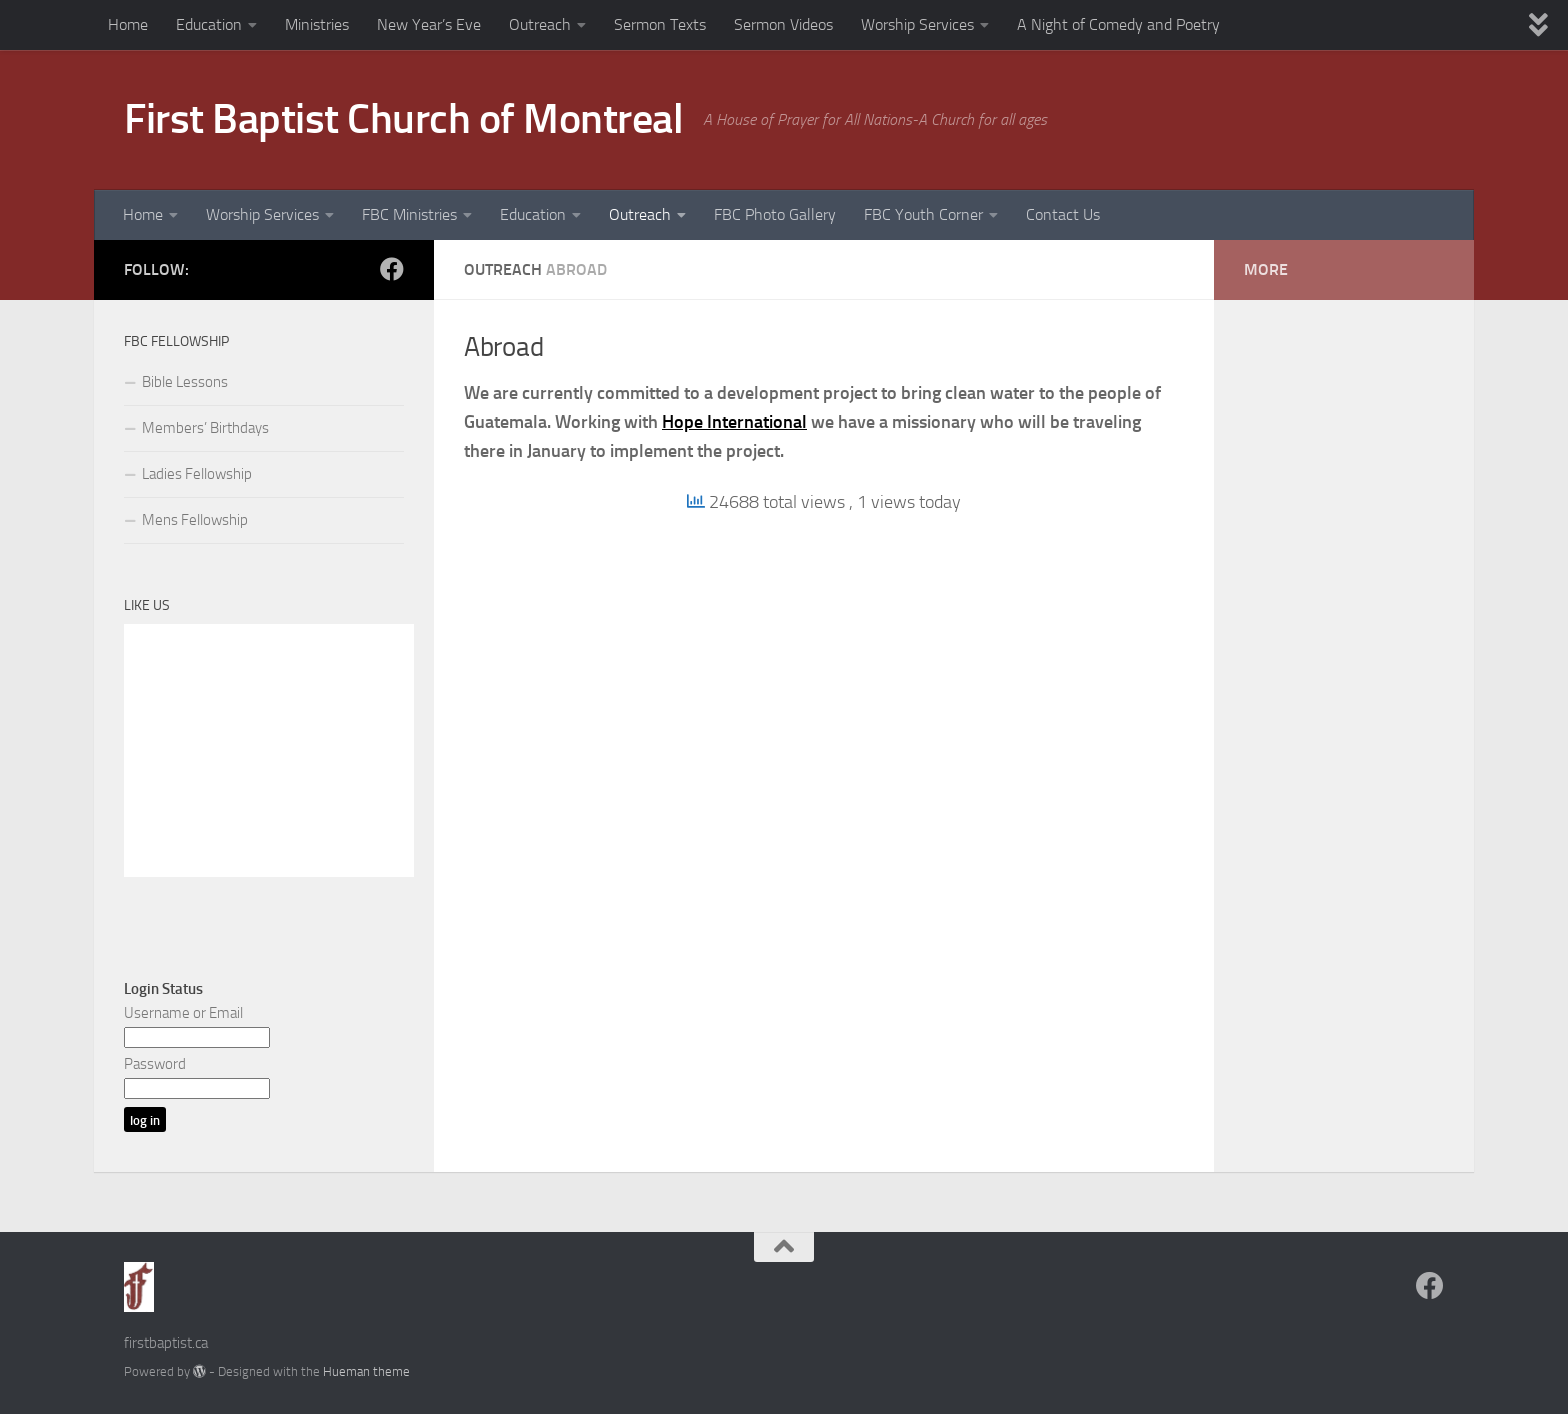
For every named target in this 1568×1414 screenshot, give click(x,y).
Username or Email (183, 1013)
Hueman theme (366, 1371)
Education (209, 24)
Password (155, 1064)
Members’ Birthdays (205, 428)
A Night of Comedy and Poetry (1118, 24)
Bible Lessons (185, 382)
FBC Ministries (409, 214)
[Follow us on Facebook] (392, 269)
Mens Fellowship (195, 520)
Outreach (540, 24)
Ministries (317, 24)
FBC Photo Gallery (775, 214)
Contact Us (1063, 214)
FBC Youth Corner (923, 214)
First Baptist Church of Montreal (403, 119)
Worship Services (917, 24)
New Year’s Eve (429, 24)
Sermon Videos (783, 24)
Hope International (734, 422)
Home (128, 24)
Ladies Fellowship (197, 474)
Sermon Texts (660, 24)
